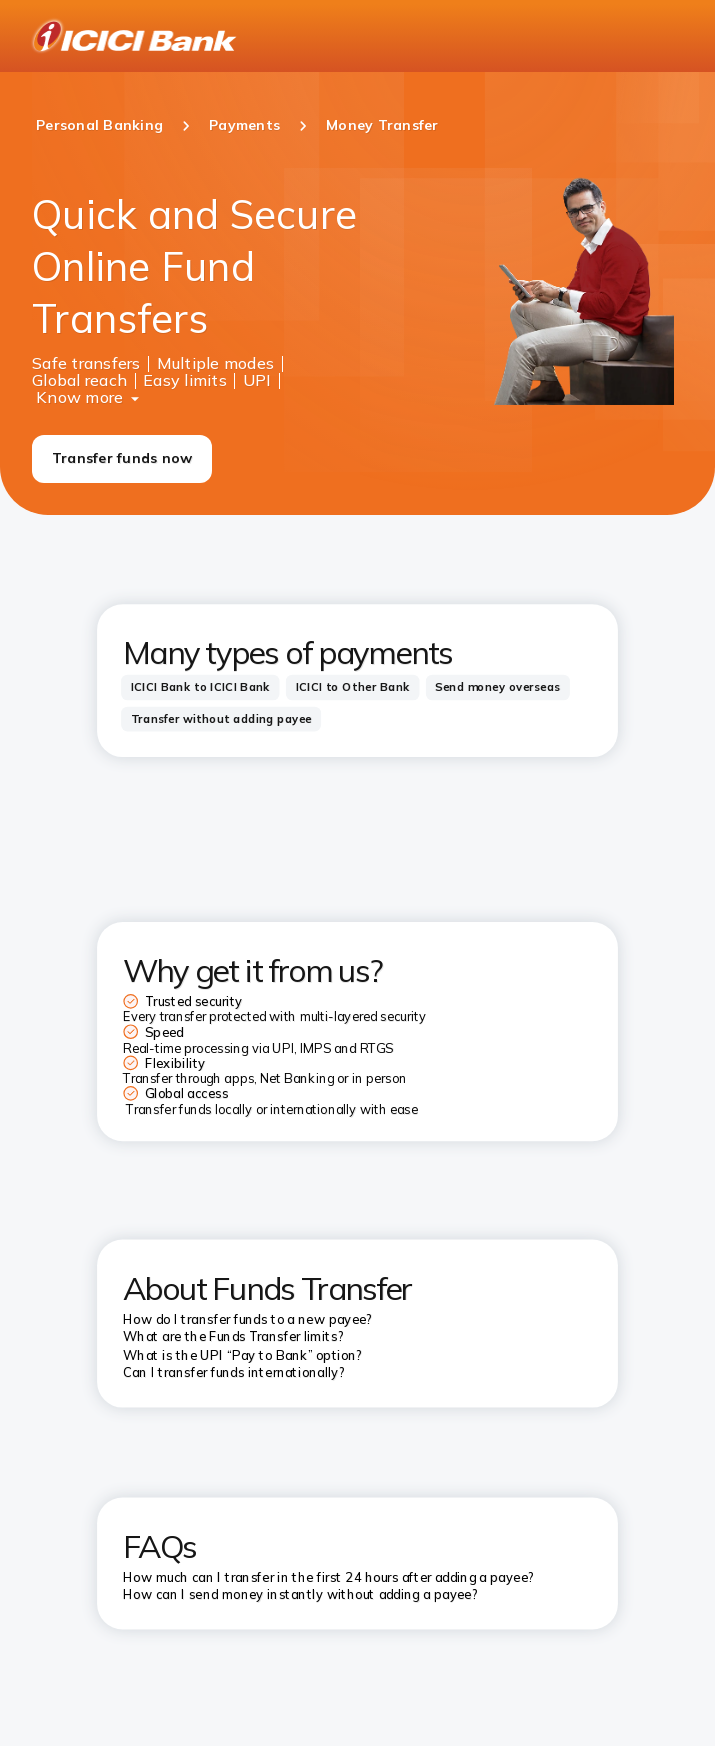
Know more (79, 395)
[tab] (200, 686)
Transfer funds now (122, 458)
